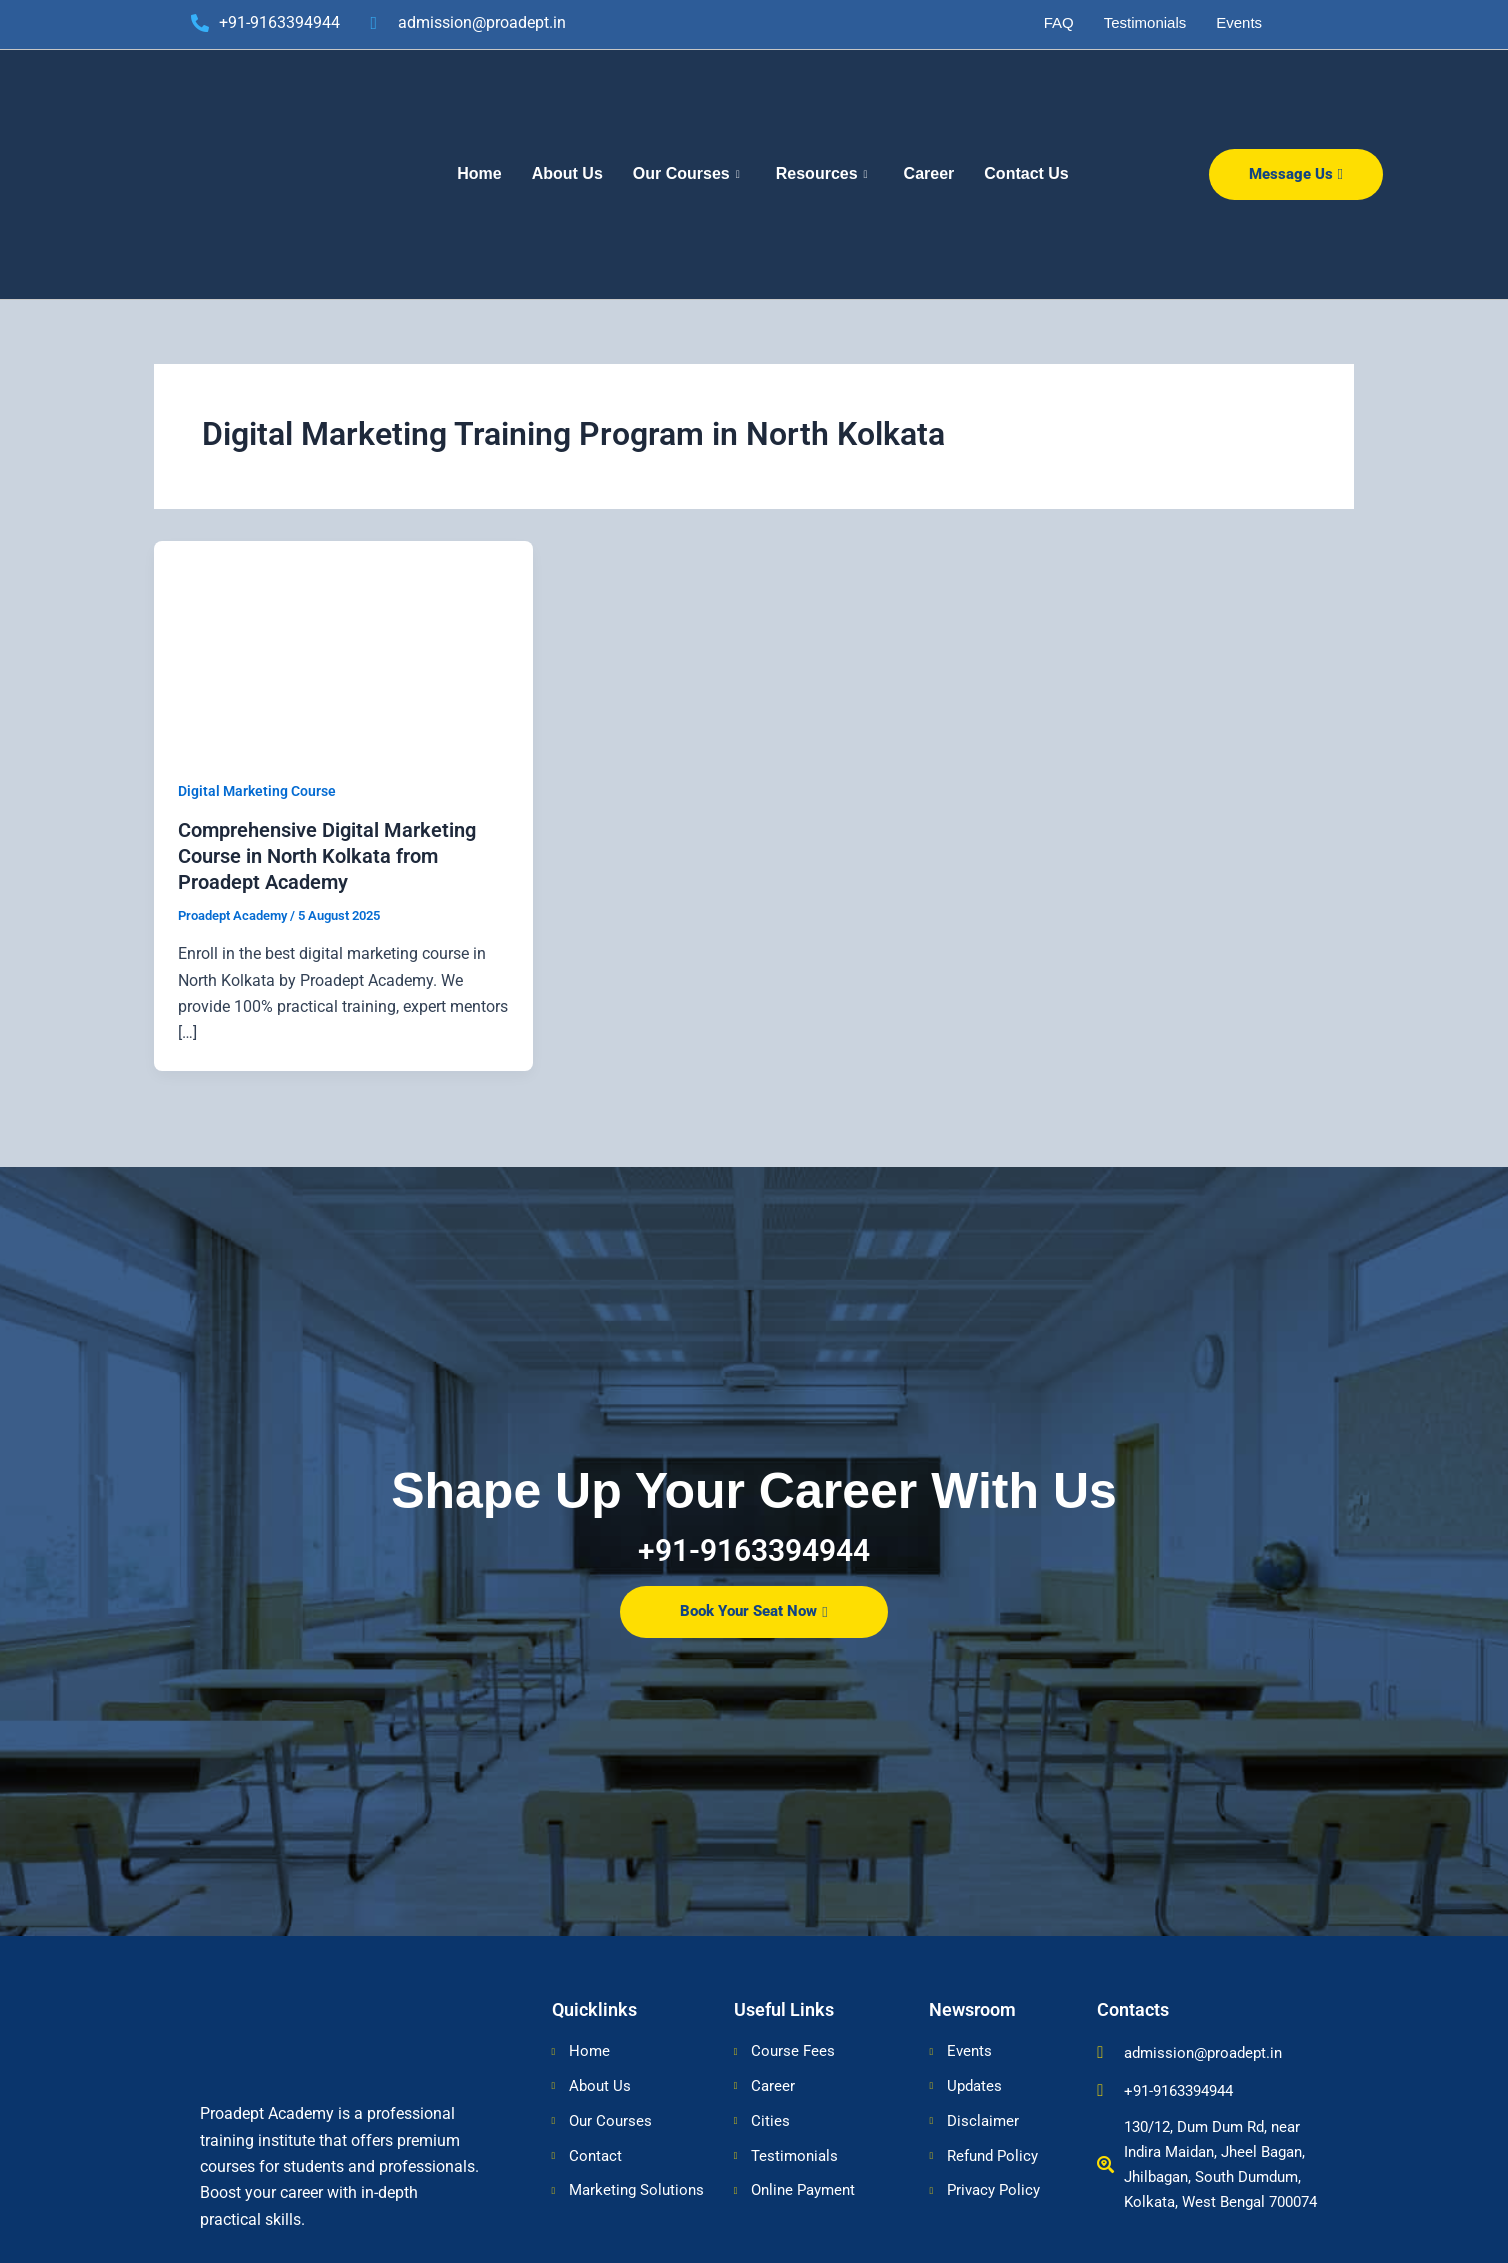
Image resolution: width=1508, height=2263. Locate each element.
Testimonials (1145, 22)
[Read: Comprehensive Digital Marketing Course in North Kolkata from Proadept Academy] (343, 645)
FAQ (1059, 22)
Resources (822, 174)
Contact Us (1026, 173)
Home (479, 173)
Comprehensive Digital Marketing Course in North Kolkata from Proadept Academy (327, 856)
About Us (567, 173)
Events (1239, 22)
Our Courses (686, 174)
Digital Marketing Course (257, 791)
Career (929, 173)
